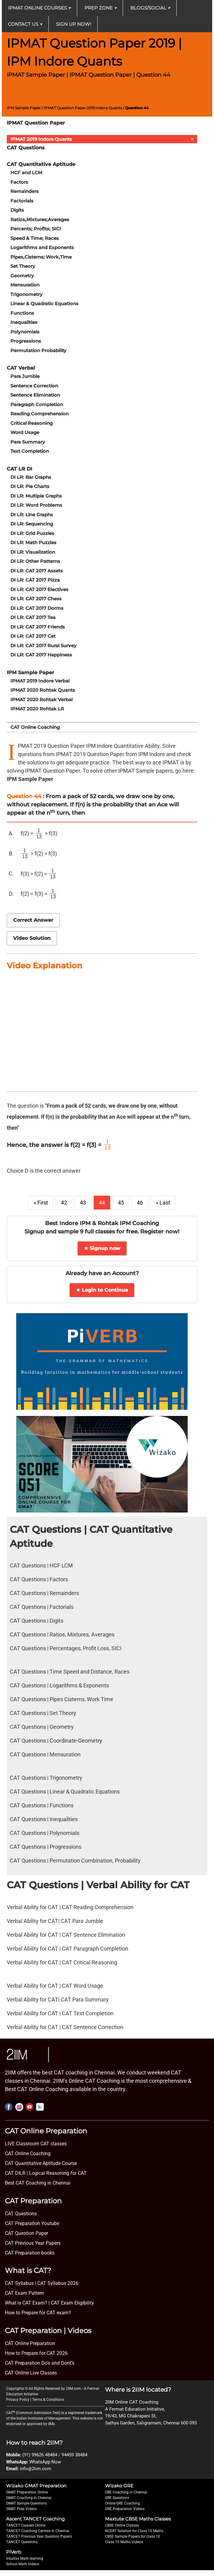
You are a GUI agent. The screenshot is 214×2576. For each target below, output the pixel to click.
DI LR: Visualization (32, 552)
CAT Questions (21, 2214)
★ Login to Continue (102, 1290)
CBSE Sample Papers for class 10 (132, 2536)
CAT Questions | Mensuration (45, 1754)
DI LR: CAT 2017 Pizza (35, 580)
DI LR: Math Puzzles (33, 542)
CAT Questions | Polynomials (44, 1833)
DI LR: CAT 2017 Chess (36, 599)
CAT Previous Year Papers (33, 2243)
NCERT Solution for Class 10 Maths (134, 2531)
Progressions (25, 341)
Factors (19, 182)
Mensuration (24, 285)
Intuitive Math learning (24, 2558)
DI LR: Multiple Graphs (36, 496)
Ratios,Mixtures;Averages (39, 219)
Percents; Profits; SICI (35, 229)
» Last (163, 1202)
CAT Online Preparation (30, 2343)
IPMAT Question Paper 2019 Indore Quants (83, 108)
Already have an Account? (102, 1273)
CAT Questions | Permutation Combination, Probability (75, 1860)
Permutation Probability (38, 350)
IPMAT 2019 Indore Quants (103, 139)
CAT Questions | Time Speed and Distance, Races (70, 1671)
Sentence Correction (34, 386)
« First (41, 1202)
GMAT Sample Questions (26, 2503)
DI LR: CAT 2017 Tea (32, 617)
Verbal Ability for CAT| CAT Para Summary (58, 1999)
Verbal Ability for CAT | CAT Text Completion (60, 2013)
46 (140, 1202)
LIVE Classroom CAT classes (36, 2144)
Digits (17, 210)
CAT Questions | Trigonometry (46, 1777)
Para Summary (27, 442)
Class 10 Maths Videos (124, 2542)
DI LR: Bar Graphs (30, 477)
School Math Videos (22, 2564)
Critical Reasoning (31, 423)
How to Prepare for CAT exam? (38, 2313)
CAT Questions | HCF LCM (41, 1565)
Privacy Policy (17, 2399)
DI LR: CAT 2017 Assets (36, 571)
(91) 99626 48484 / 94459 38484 (54, 2455)
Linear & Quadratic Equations (44, 303)
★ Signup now (102, 1248)
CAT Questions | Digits (36, 1620)
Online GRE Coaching (122, 2503)
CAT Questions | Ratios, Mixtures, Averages (62, 1634)
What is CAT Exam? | (27, 2303)
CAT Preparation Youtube (32, 2223)
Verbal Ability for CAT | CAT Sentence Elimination (66, 1935)
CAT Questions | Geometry (42, 1727)
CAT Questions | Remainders (44, 1593)
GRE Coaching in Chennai (126, 2492)
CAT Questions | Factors (39, 1579)
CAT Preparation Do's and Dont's (39, 2363)
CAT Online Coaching (35, 727)
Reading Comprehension (39, 414)
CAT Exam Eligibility (72, 2303)
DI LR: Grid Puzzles (32, 533)
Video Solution (32, 938)
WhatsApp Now (45, 2462)
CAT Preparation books (29, 2253)
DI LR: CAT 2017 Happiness (41, 655)
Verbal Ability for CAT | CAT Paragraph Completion (67, 1948)
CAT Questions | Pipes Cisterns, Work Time (61, 1699)
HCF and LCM (26, 172)
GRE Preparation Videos (125, 2509)
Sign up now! (73, 24)
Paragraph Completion (36, 404)
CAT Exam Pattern (24, 2293)
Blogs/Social (150, 8)
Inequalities (23, 322)
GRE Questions (117, 2498)
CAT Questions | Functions (41, 1805)
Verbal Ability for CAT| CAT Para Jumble (55, 1921)
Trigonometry (26, 294)
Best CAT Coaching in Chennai (37, 2183)
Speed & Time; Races (34, 238)
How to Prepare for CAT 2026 (36, 2353)
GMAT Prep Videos (21, 2509)
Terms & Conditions (48, 2399)
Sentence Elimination (35, 395)
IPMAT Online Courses (39, 8)
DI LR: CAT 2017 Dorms (36, 608)
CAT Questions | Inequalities (44, 1819)
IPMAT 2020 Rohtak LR (37, 709)
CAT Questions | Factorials (41, 1607)
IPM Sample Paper (24, 108)
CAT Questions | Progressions (45, 1847)
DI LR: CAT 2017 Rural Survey (43, 645)
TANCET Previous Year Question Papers (39, 2536)
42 (64, 1202)
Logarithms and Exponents (42, 247)
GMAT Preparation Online (27, 2492)
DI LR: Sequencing (31, 524)
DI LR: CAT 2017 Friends (37, 627)
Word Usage (24, 432)
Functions (22, 313)
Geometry (22, 276)
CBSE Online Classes (122, 2525)
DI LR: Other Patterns (35, 561)
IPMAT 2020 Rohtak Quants (42, 690)
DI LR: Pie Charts (29, 486)
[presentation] (39, 833)
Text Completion (29, 451)
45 (121, 1202)
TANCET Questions (22, 2542)
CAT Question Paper (26, 2233)
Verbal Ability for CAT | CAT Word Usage (55, 1985)
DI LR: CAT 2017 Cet (32, 636)
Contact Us (25, 24)
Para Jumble (24, 376)
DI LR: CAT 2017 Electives (39, 589)
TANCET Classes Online (25, 2525)
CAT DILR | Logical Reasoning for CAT (46, 2173)
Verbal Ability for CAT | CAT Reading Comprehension (70, 1907)
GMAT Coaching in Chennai (28, 2498)
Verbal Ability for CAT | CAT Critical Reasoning (62, 1962)
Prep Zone (100, 8)
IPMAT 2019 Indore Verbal (39, 681)
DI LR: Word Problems (36, 505)
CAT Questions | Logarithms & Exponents (59, 1685)
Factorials (21, 201)
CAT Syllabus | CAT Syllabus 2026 (41, 2283)
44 (102, 1202)
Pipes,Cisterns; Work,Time (41, 257)
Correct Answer (33, 920)
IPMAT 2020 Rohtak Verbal (41, 699)
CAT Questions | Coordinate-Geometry (56, 1740)
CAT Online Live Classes (31, 2373)
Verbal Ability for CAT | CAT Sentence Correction (65, 2027)
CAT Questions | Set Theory (43, 1713)
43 (83, 1202)
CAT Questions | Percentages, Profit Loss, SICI (66, 1648)
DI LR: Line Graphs (31, 514)
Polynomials (24, 332)
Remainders (24, 191)
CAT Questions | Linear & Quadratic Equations (65, 1791)
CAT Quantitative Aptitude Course (41, 2163)
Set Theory (22, 266)
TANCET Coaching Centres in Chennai (37, 2531)
